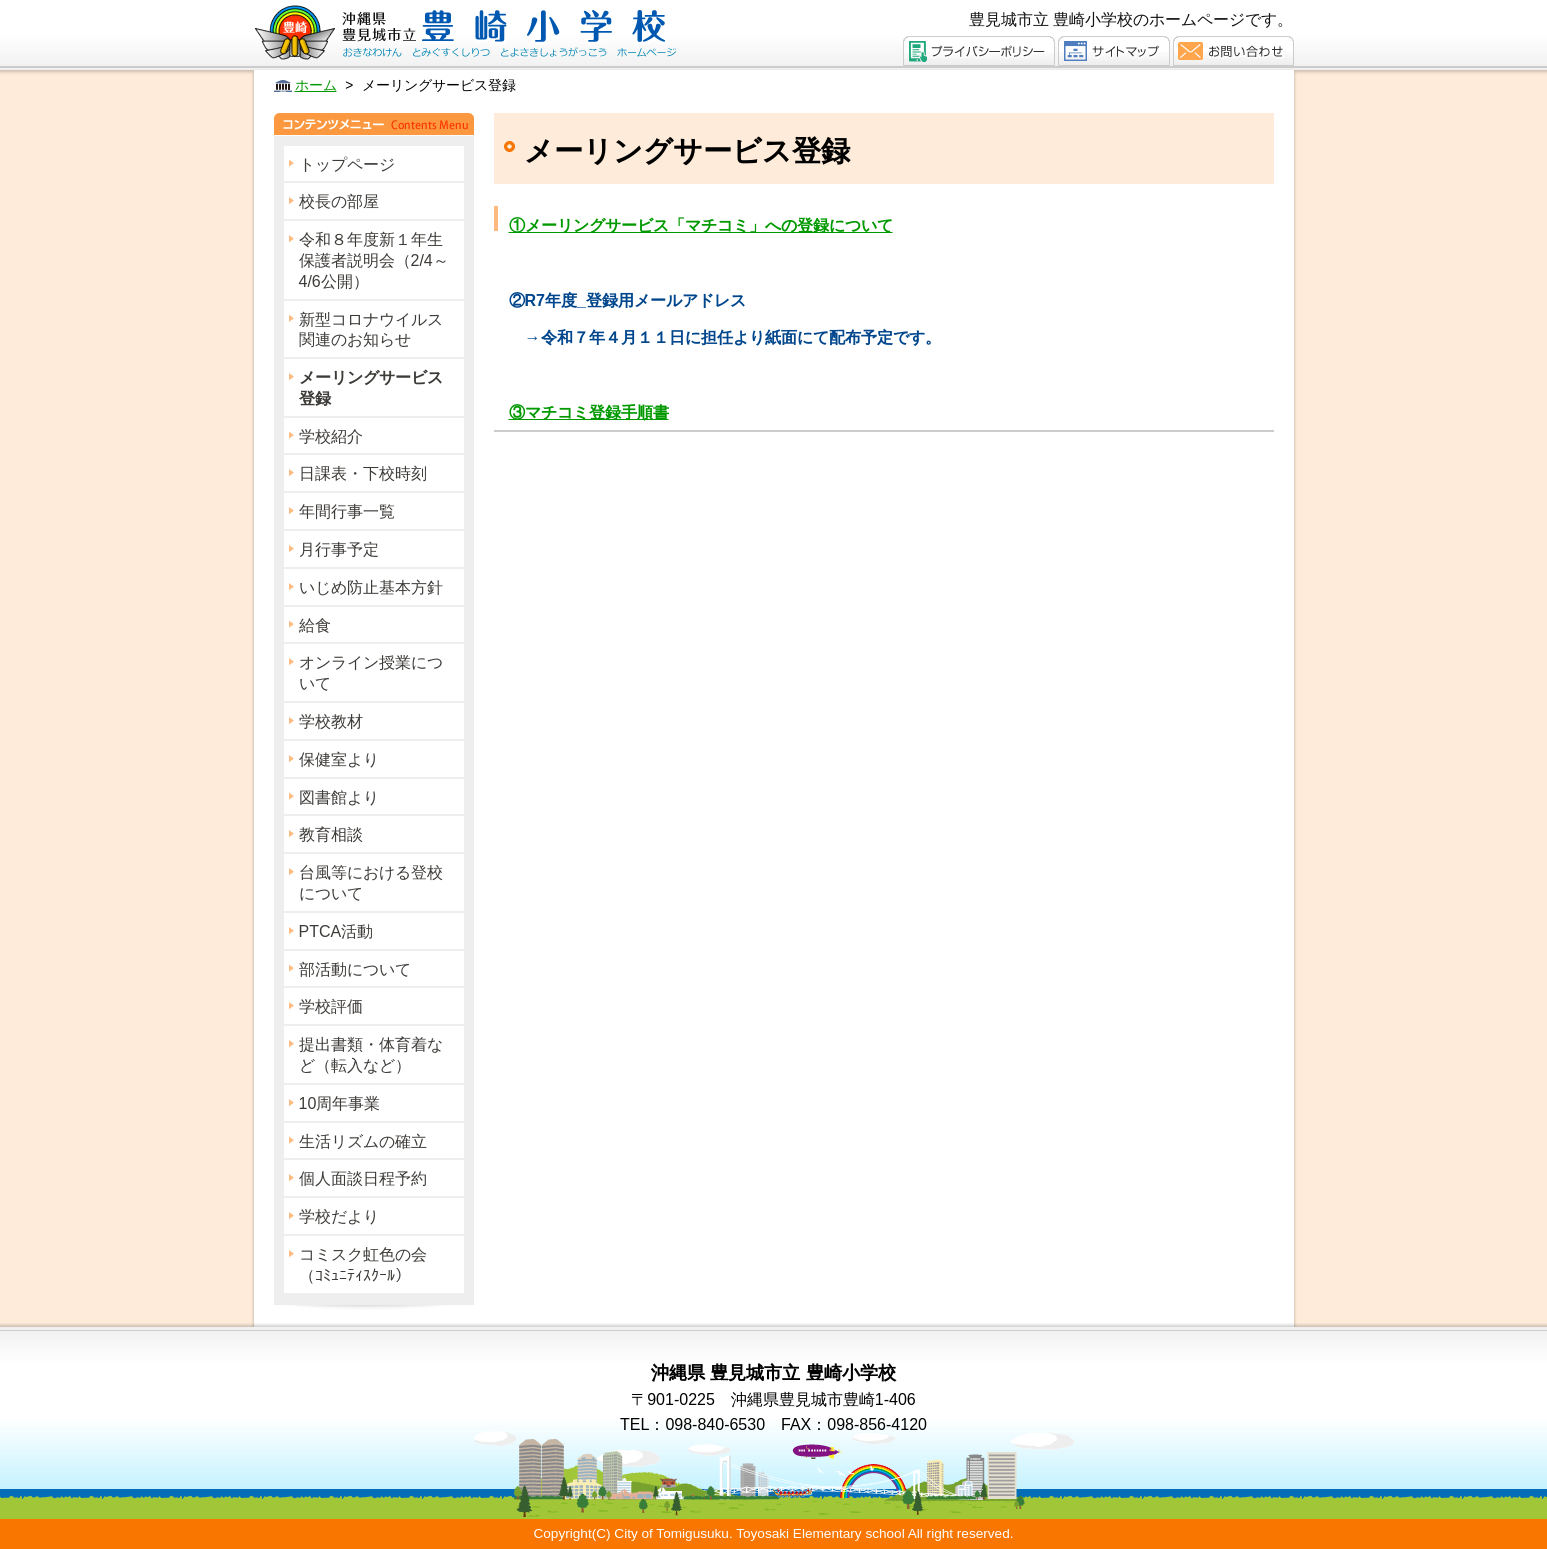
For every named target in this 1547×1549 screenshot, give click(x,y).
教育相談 (331, 834)
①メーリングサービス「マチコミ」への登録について (701, 225)
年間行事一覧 (347, 511)
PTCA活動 (336, 931)
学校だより (339, 1216)
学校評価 (331, 1006)
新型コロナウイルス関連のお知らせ (371, 330)
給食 (315, 625)
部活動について (355, 969)
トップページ (347, 164)
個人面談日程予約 (363, 1178)
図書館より (339, 797)
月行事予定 (339, 549)
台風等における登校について (371, 883)
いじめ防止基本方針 (371, 587)
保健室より (339, 759)
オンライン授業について (371, 673)
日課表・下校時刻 (363, 473)
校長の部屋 (339, 201)
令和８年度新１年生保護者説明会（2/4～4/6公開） (374, 260)
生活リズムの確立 (363, 1141)
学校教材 (331, 721)
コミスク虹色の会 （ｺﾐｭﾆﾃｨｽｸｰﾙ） (379, 1265)
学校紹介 (331, 436)
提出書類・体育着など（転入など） (371, 1055)
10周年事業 (340, 1103)
